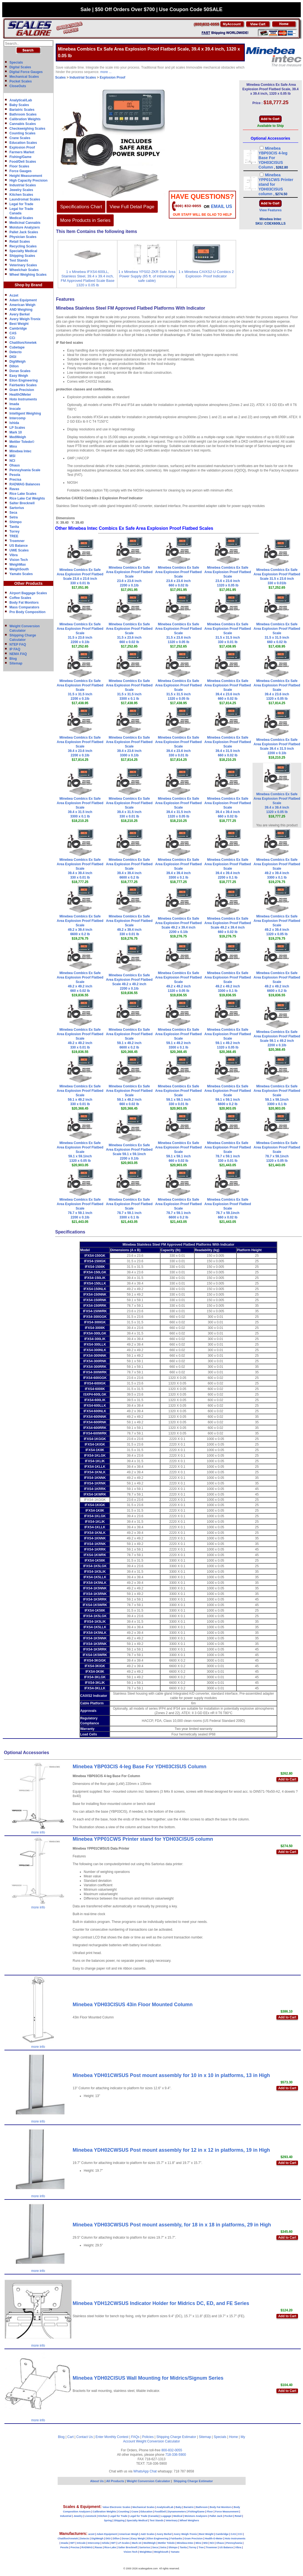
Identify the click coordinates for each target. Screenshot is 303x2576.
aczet (91, 2534)
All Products (115, 2481)
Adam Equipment (23, 300)
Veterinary (172, 2520)
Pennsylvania (234, 2543)
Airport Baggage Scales (28, 593)
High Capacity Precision (28, 180)
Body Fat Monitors (24, 603)
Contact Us (84, 2437)
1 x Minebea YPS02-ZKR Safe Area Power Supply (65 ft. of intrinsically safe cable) (146, 276)
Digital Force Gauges (26, 72)
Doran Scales (19, 371)
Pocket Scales (20, 81)
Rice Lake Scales (22, 494)
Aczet (13, 295)
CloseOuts (17, 86)
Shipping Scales (22, 256)
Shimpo (15, 522)
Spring (108, 2520)
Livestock (90, 2516)
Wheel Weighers (189, 2520)
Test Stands (18, 260)
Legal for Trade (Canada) (144, 2516)
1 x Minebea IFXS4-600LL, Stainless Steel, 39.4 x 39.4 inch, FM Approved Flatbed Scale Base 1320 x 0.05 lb (87, 278)
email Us (221, 206)
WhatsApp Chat (145, 2471)
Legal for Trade (21, 204)
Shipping (119, 2520)
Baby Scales (19, 105)
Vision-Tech (131, 2551)
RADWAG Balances (24, 484)
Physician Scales (22, 237)
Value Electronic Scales (117, 2507)
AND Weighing (20, 310)
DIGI (12, 357)
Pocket (229, 2516)
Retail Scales (19, 242)
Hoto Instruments (23, 399)
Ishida (14, 423)
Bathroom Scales (23, 114)
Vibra (13, 555)
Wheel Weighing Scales (28, 275)
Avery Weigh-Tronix (24, 319)
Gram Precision (21, 390)
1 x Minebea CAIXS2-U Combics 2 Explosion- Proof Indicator (206, 274)
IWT (72, 2543)
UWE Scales (19, 550)
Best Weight (19, 324)
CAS (12, 333)
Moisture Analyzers (24, 227)
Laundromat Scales (24, 199)
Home (233, 2437)
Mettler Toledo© (21, 442)
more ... (106, 72)
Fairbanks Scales (23, 385)
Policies (148, 2437)
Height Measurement (25, 176)
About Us (97, 2481)
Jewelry (78, 2516)
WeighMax (17, 564)
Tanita (14, 527)
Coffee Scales (20, 598)
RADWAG (87, 2547)
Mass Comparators (24, 607)
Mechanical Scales (24, 77)
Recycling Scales (23, 246)
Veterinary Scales (23, 265)
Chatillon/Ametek (23, 343)
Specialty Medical (23, 251)
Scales (60, 77)
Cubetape (17, 347)
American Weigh (22, 305)
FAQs (135, 2437)
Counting (123, 2511)
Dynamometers (177, 2511)
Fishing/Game (20, 157)
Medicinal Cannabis (24, 223)
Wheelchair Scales (24, 270)
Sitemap (15, 663)
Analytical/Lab (20, 100)
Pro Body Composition (27, 612)
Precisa (15, 479)
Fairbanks (176, 2538)
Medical (177, 2516)
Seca (13, 513)
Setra (13, 517)
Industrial (66, 2516)
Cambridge (18, 328)
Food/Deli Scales (22, 162)
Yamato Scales (21, 574)
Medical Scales (21, 218)
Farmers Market (21, 152)
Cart (70, 2437)
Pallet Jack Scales (23, 232)
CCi (12, 338)
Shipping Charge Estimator (176, 2437)
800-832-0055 (171, 2450)
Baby (178, 2507)
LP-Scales (124, 2543)
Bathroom (202, 2507)
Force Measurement (227, 2511)
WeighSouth (19, 569)
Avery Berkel (19, 314)
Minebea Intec (20, 451)
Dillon (14, 366)
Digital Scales (20, 67)
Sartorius (16, 508)
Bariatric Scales (21, 110)
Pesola (14, 475)
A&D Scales (148, 2534)
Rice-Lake (110, 2547)
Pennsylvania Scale (24, 470)
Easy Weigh (18, 376)
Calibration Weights (24, 119)
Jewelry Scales (21, 190)
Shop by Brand (28, 285)
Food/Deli (160, 2511)
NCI (12, 461)
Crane (134, 2511)
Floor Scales (19, 166)
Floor (210, 2511)
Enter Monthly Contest (111, 2437)
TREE (13, 536)
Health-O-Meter (214, 2538)
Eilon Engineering (23, 380)
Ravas (14, 489)
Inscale (15, 409)
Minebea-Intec (185, 2543)
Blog (13, 659)
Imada (14, 404)
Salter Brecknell (22, 503)
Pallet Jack (215, 2516)
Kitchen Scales (21, 195)
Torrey (14, 531)
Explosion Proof (22, 147)
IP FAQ (14, 649)
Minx (13, 446)
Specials (16, 62)
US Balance (18, 546)
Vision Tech (18, 560)
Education (146, 2511)
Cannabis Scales (22, 124)
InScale (81, 2543)
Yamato (174, 2551)
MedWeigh (17, 437)
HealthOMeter (20, 395)
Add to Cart (287, 1779)
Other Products (28, 583)
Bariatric (189, 2507)
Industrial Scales (22, 185)
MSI (12, 456)
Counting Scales (22, 133)
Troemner (17, 541)
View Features (270, 210)
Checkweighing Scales (27, 129)
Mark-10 (136, 2543)
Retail (238, 2516)
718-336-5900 (175, 2455)
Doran (125, 2538)
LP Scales (17, 428)
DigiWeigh (17, 361)
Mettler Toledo (166, 2543)
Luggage (166, 2516)
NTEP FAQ (17, 644)
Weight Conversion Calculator (158, 2441)
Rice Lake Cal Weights (27, 498)
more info (38, 1832)
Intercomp (17, 418)
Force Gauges (20, 171)
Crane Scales (19, 138)
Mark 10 (15, 432)
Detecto (15, 352)
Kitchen (103, 2516)
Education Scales (23, 143)
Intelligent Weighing (25, 413)
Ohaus (14, 465)
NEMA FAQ (18, 654)
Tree (201, 2547)
